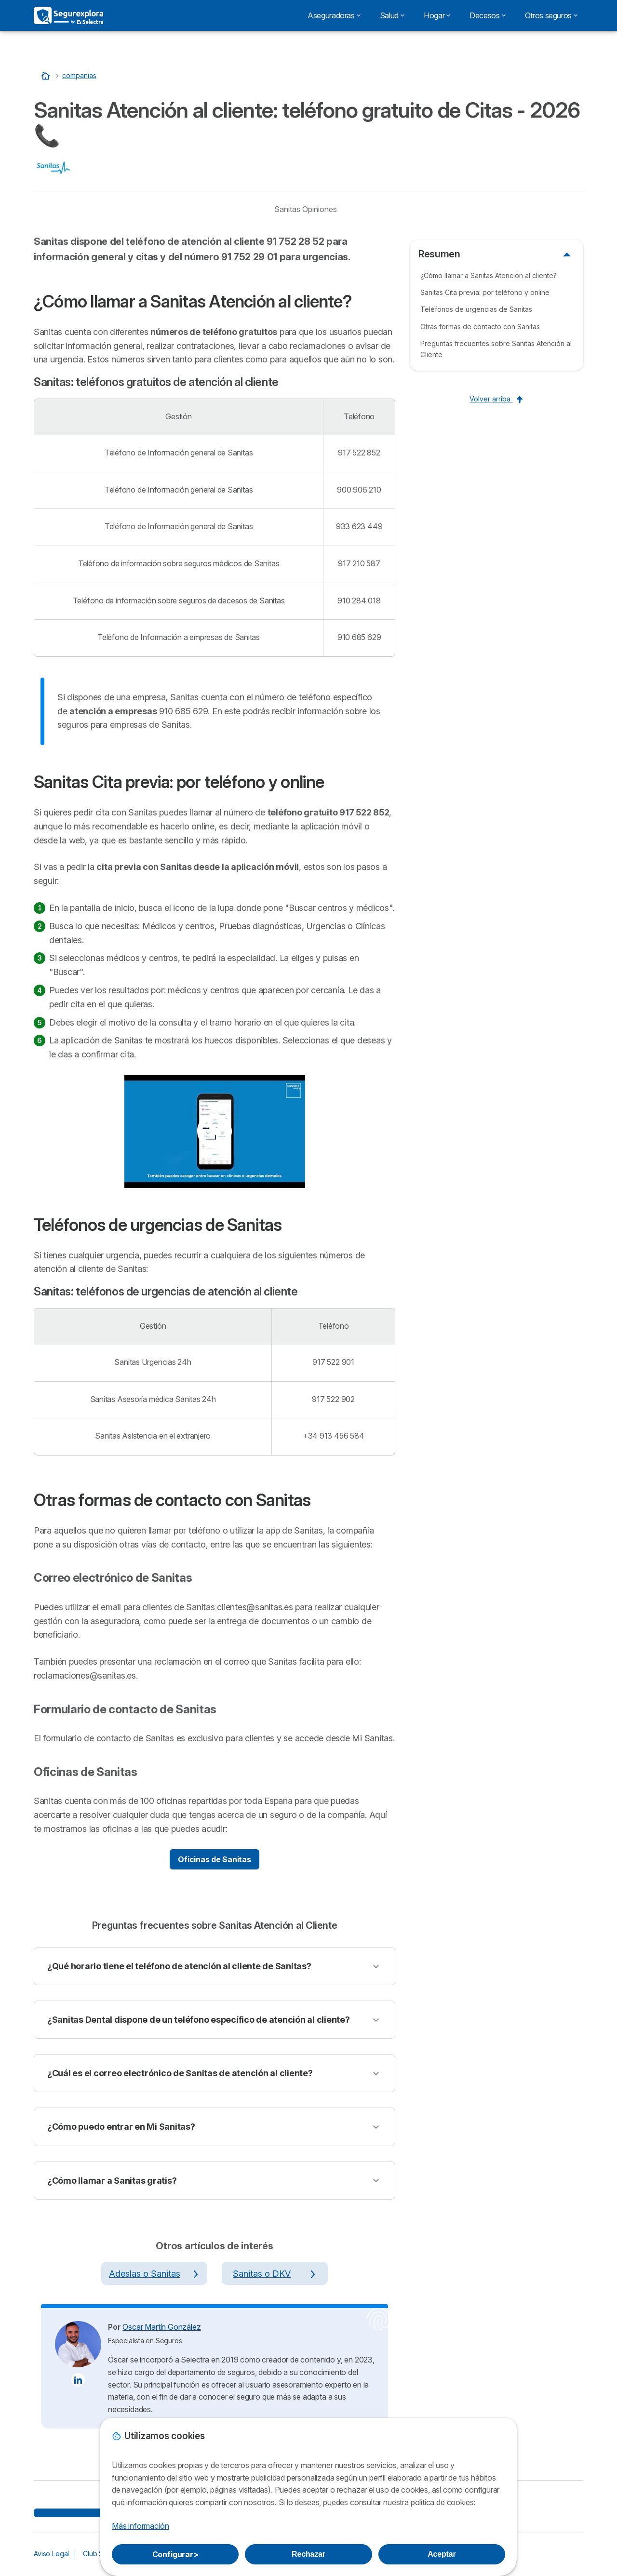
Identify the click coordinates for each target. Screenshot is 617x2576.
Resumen (439, 254)
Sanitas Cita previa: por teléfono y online (485, 292)
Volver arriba (496, 399)
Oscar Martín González (161, 2327)
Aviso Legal (51, 2553)
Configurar (175, 2554)
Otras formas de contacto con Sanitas (480, 326)
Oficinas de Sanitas (214, 1859)
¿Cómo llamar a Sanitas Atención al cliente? (488, 275)
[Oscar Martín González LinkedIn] (78, 2380)
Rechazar (308, 2554)
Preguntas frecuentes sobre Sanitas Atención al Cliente (496, 348)
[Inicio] (47, 75)
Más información (140, 2526)
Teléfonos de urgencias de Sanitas (476, 309)
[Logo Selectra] (68, 15)
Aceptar (442, 2554)
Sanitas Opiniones (305, 209)
